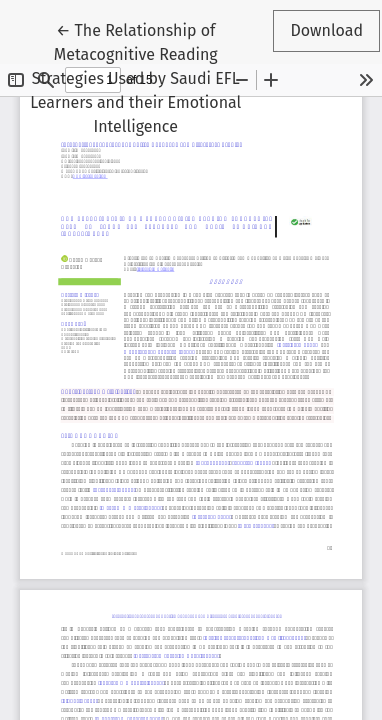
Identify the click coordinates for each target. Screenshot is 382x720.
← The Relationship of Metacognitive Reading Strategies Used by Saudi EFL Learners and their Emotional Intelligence (138, 77)
